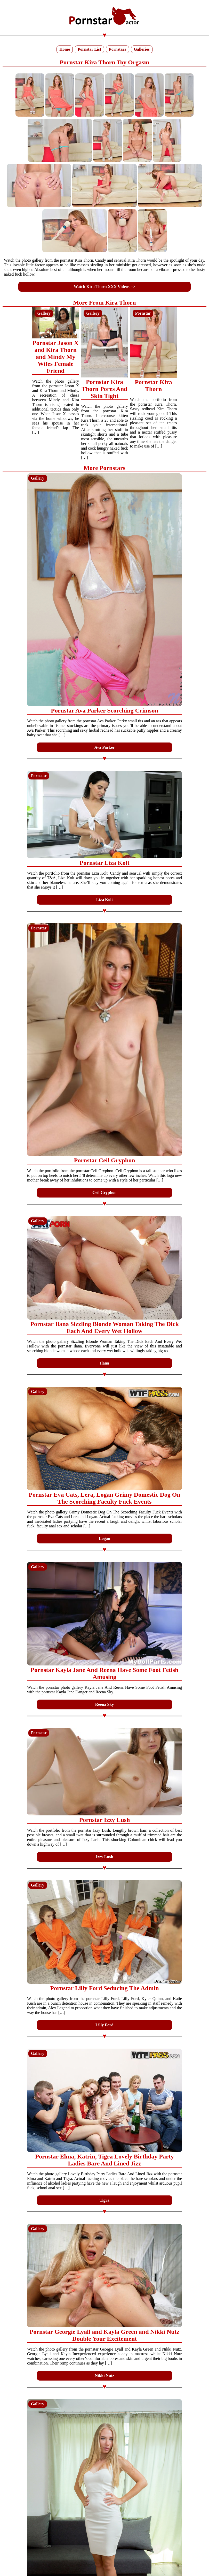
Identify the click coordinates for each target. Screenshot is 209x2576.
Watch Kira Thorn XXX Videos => (104, 286)
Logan (104, 1538)
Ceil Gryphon (104, 1192)
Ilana (104, 1363)
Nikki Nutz (104, 2375)
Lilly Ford (104, 2025)
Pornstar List (89, 49)
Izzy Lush (104, 1856)
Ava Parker (104, 747)
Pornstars (117, 49)
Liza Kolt (104, 899)
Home (64, 49)
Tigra (104, 2200)
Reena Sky (104, 1704)
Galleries (142, 49)
